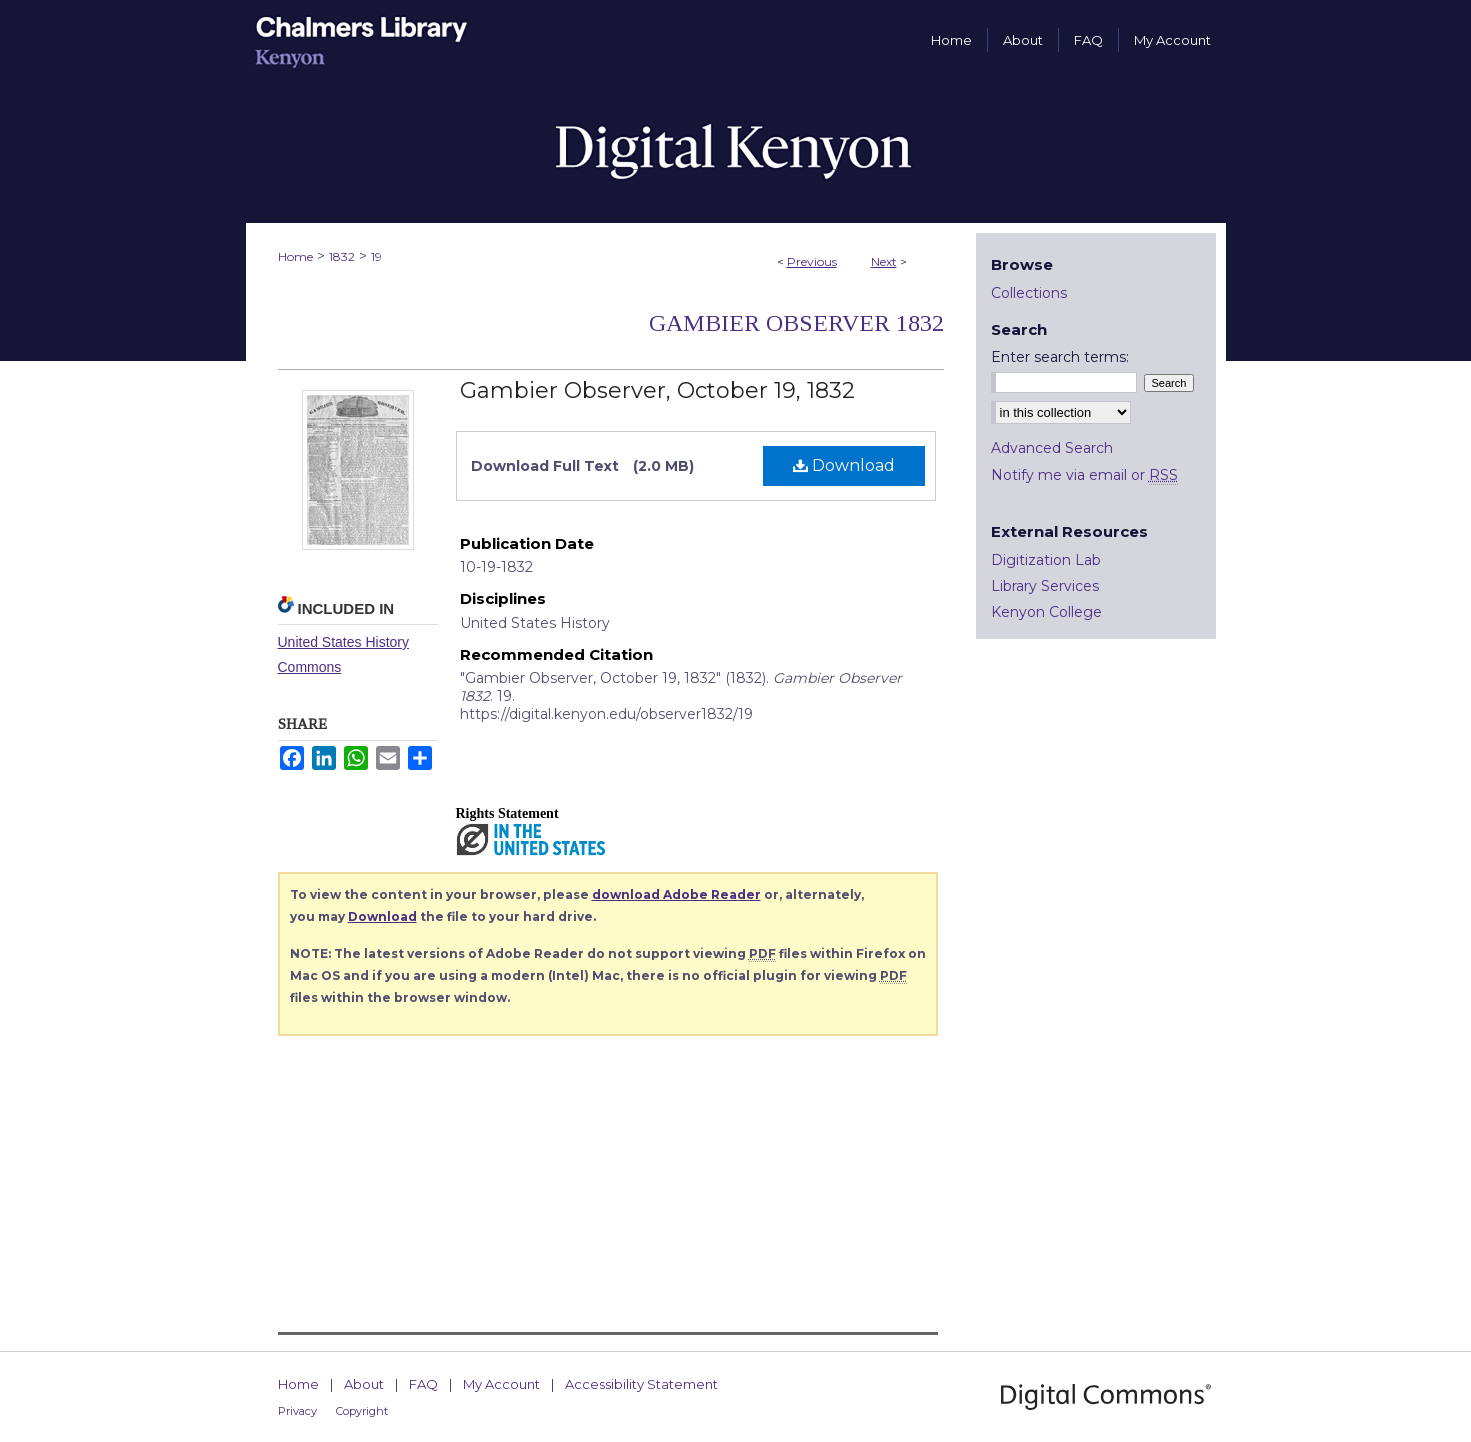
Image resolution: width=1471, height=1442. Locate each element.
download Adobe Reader (676, 894)
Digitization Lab (1046, 560)
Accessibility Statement (641, 1384)
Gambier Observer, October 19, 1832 (657, 390)
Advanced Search (1052, 448)
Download (844, 465)
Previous (812, 261)
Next (884, 261)
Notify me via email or (1084, 475)
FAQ (423, 1384)
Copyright (362, 1411)
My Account (501, 1384)
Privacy (297, 1411)
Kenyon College (1046, 612)
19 (376, 256)
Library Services (1045, 586)
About (364, 1384)
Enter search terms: (1060, 357)
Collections (1029, 293)
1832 (342, 256)
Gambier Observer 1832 (796, 323)
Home (295, 256)
